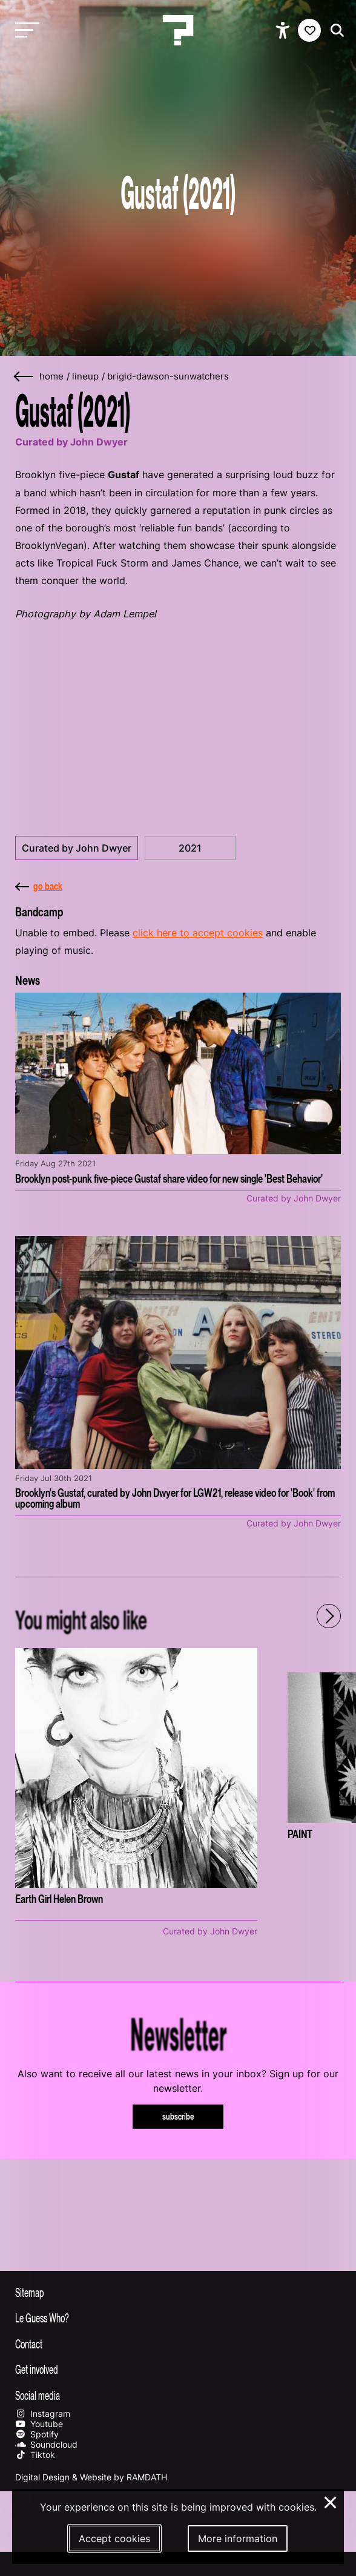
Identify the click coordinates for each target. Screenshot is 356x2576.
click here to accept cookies (198, 933)
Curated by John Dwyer (76, 848)
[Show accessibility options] (284, 30)
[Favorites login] (309, 30)
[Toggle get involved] (178, 2369)
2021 (190, 848)
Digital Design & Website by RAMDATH (91, 2477)
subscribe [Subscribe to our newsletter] (178, 2116)
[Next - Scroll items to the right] (329, 1616)
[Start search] (334, 30)
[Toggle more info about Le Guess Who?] (178, 2318)
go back (38, 886)
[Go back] (24, 376)
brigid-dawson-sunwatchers (168, 376)
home (51, 376)
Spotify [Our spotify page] (37, 2434)
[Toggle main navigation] (24, 30)
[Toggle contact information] (178, 2344)
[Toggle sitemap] (178, 2292)
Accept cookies (114, 2538)
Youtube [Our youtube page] (39, 2424)
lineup (85, 376)
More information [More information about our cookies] (237, 2538)
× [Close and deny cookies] (331, 2501)
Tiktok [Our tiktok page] (35, 2455)
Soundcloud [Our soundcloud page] (46, 2444)
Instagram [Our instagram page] (42, 2413)
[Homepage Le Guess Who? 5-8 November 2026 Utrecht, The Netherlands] (178, 30)
